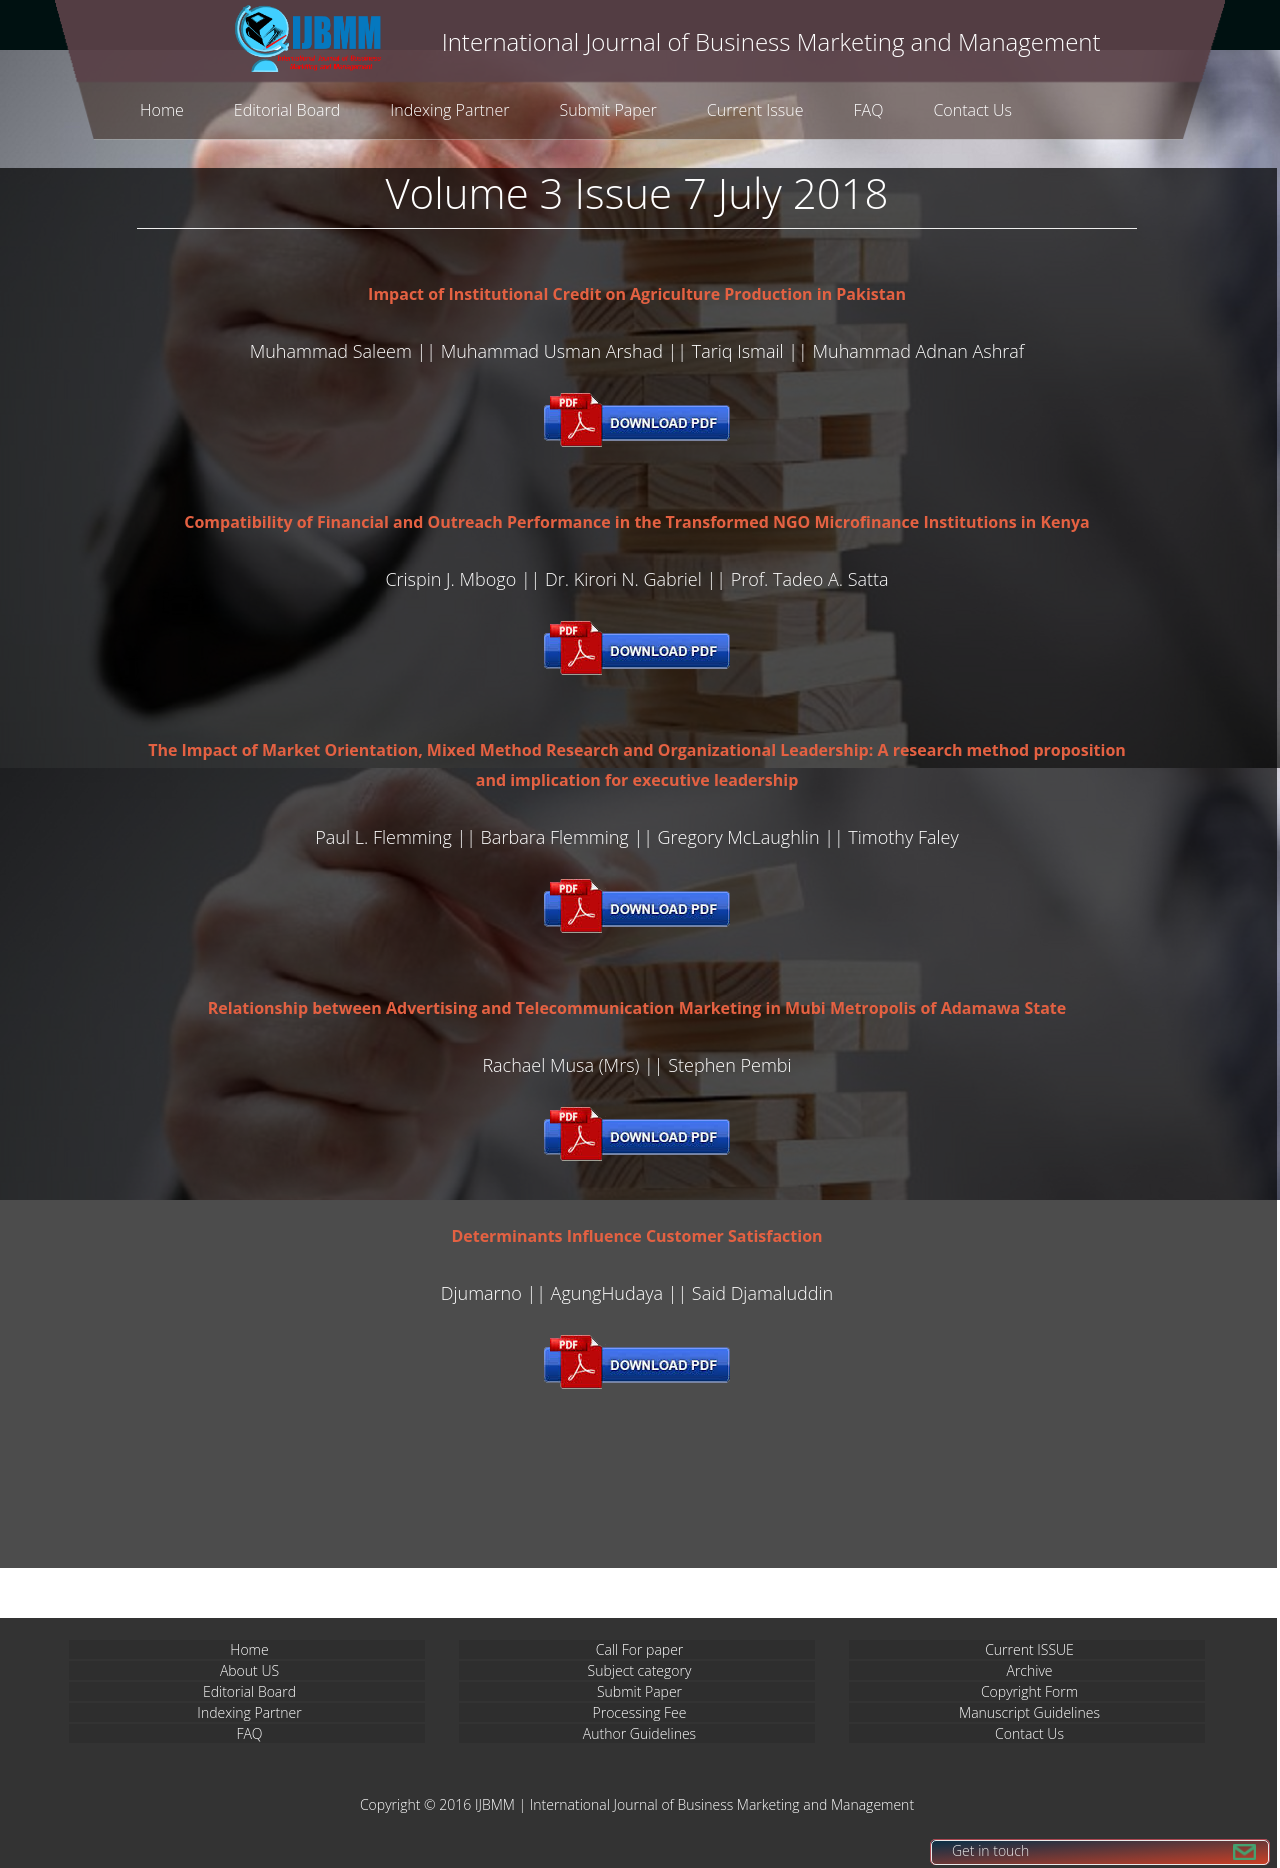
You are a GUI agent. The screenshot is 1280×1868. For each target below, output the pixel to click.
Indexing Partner (449, 110)
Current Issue (755, 110)
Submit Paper (607, 110)
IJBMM (495, 1804)
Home (162, 110)
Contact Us (972, 110)
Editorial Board (287, 110)
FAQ (869, 110)
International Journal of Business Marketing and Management (722, 1804)
